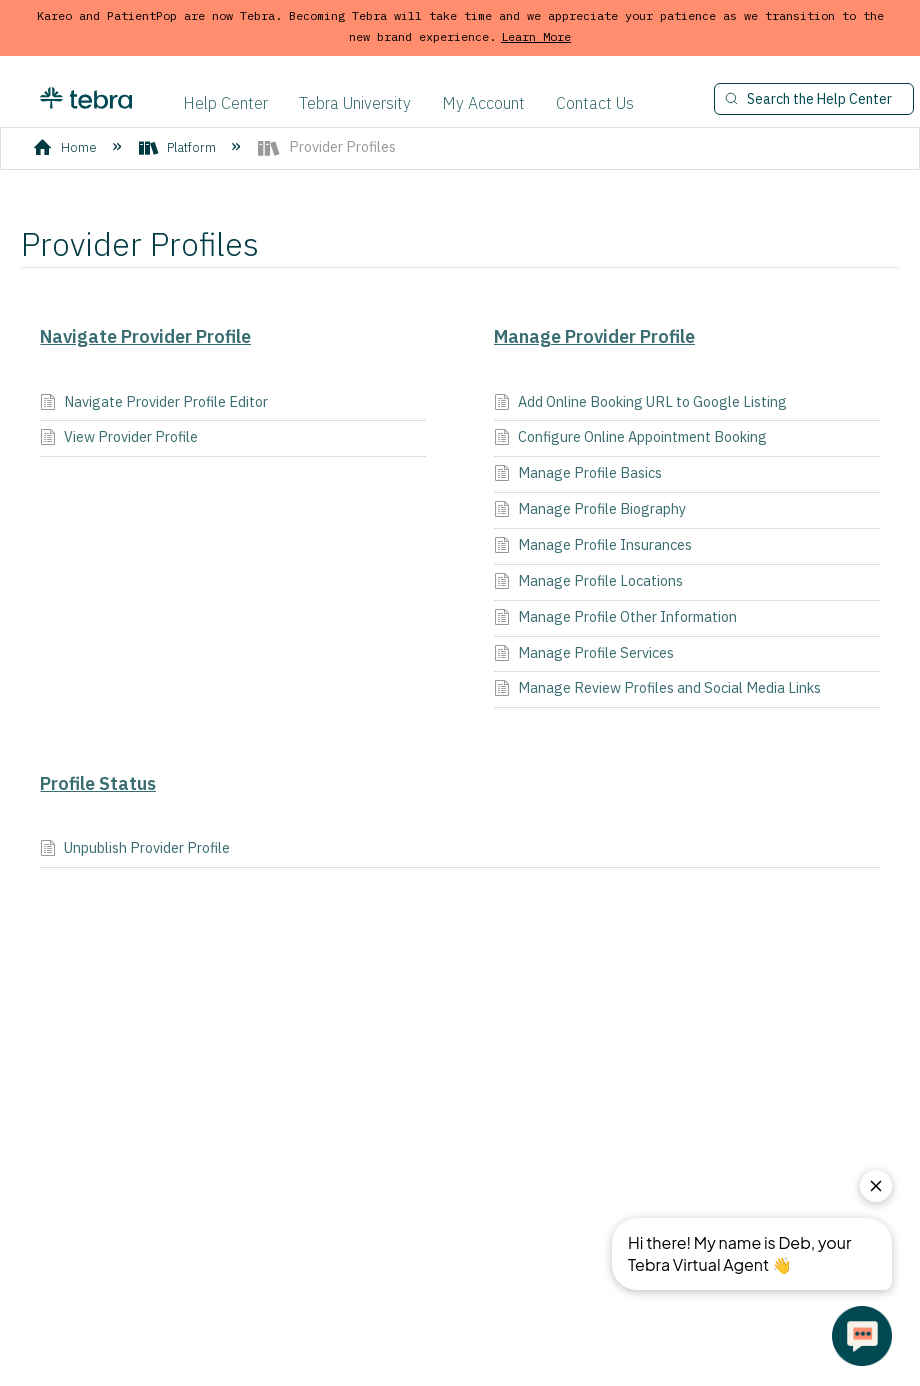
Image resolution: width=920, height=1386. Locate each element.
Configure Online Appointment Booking (630, 438)
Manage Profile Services (584, 654)
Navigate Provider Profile (145, 336)
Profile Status (98, 783)
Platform (179, 147)
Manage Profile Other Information (615, 618)
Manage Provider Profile (594, 336)
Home (66, 147)
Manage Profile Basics (578, 474)
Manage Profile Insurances (593, 546)
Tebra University (355, 103)
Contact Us (595, 103)
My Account (483, 103)
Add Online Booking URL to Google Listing (640, 403)
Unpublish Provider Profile (135, 849)
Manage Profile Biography (590, 510)
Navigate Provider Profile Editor (154, 403)
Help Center (225, 103)
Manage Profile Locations (588, 582)
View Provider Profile (119, 438)
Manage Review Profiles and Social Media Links (657, 689)
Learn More (536, 36)
